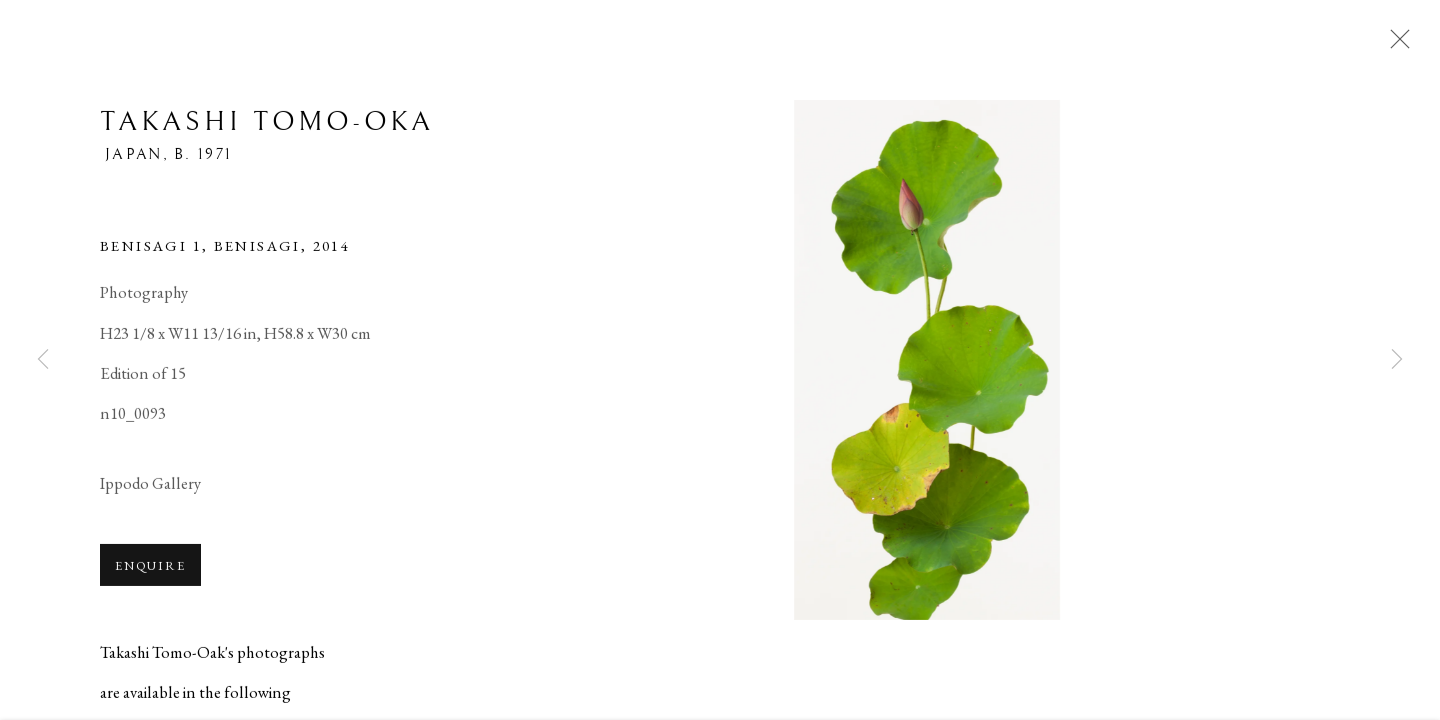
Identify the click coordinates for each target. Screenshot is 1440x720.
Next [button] (1397, 360)
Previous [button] (43, 360)
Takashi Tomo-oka (267, 124)
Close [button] (1395, 45)
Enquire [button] (150, 567)
